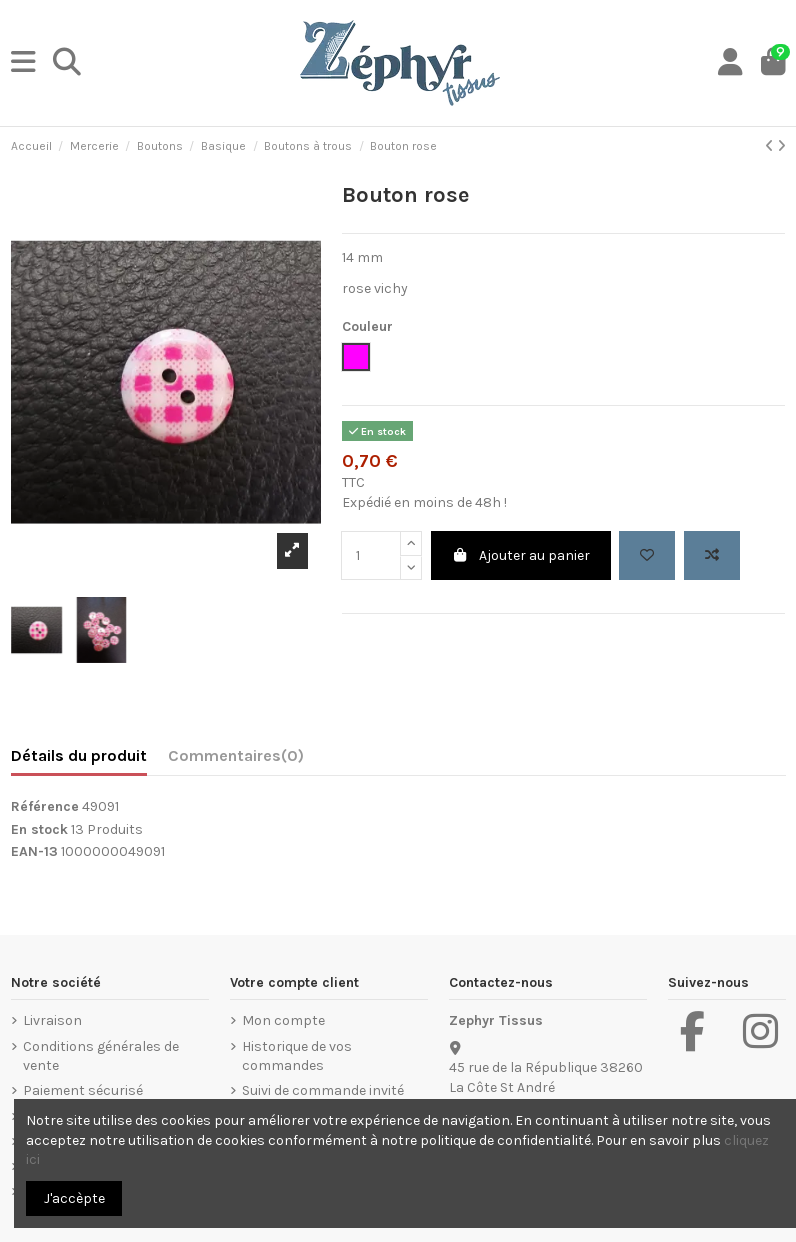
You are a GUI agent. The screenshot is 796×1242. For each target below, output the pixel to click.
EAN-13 (34, 851)
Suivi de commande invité (323, 1090)
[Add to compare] (712, 555)
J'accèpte (74, 1198)
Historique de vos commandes (297, 1056)
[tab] (236, 760)
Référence (45, 806)
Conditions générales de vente (101, 1056)
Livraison (52, 1020)
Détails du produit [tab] (79, 755)
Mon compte (283, 1020)
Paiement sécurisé (83, 1090)
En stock (39, 829)
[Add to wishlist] (647, 555)
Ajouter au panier (521, 555)
